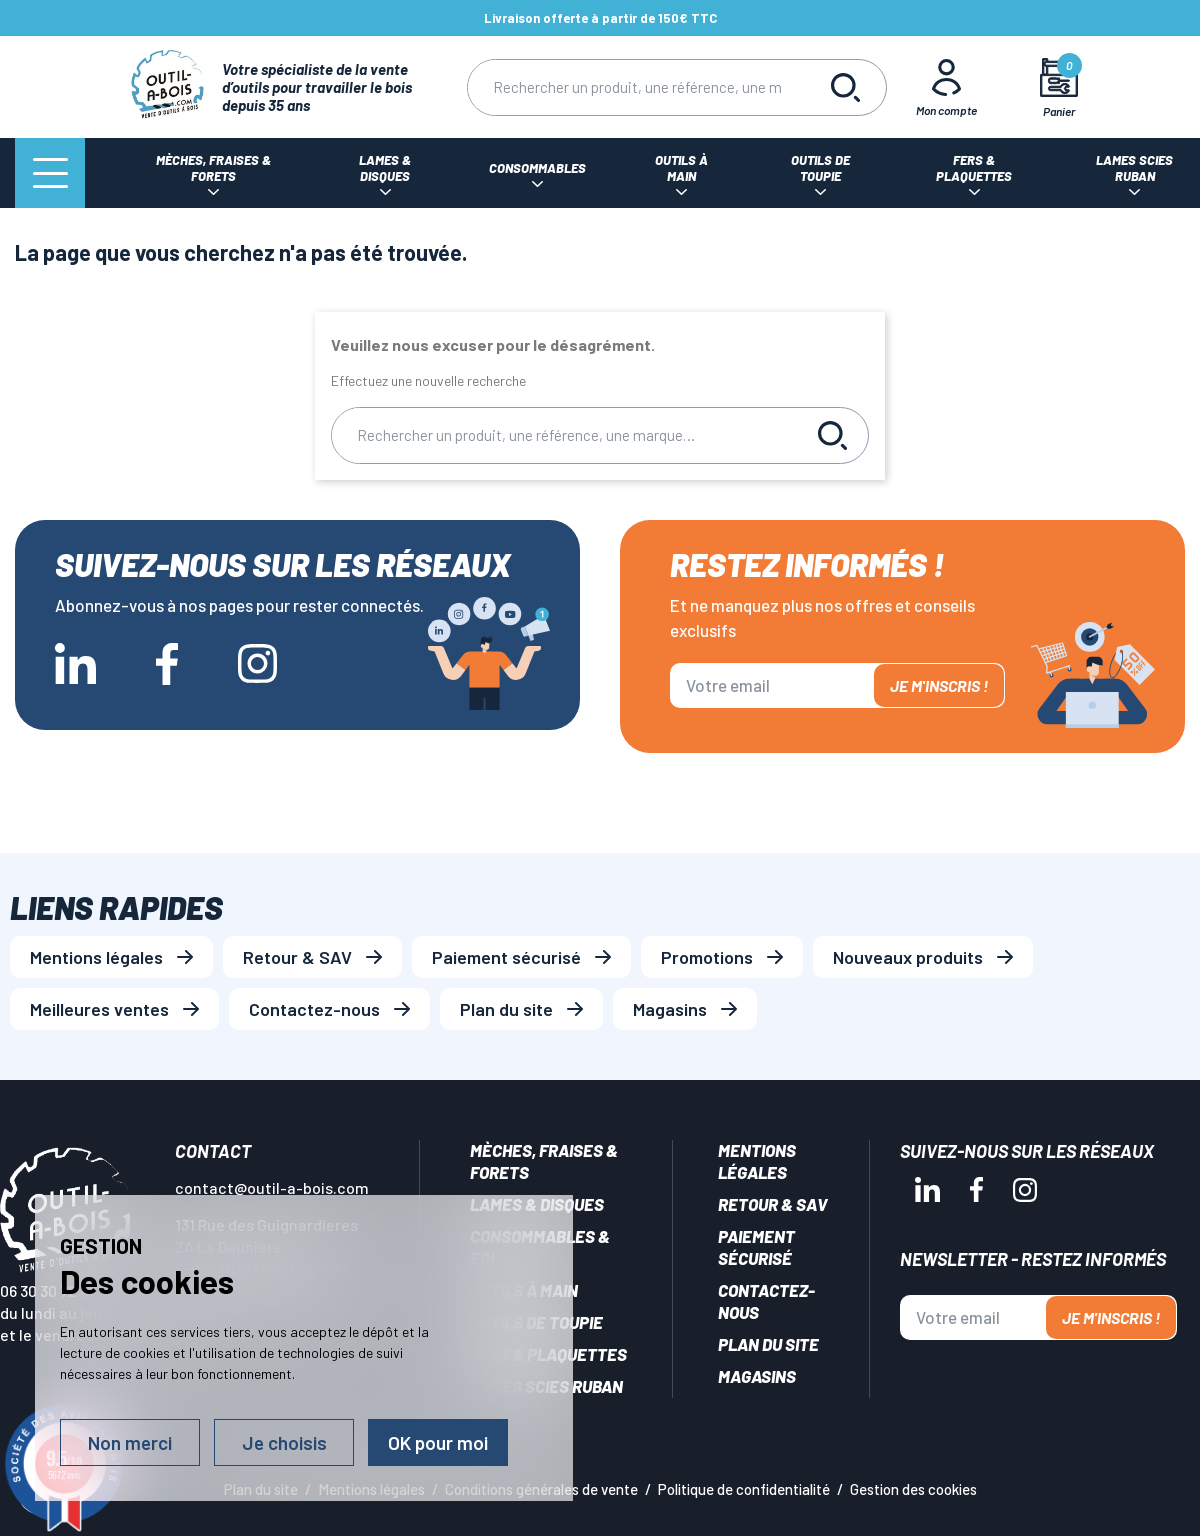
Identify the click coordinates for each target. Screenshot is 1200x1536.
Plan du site (506, 1009)
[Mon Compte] (947, 87)
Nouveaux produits (908, 957)
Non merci (130, 1442)
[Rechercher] (637, 87)
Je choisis (284, 1442)
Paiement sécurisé (506, 957)
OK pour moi (438, 1442)
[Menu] (50, 173)
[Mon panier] (1059, 87)
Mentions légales (96, 957)
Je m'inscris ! (939, 685)
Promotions (707, 957)
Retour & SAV (297, 957)
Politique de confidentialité (744, 1489)
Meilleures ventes (99, 1009)
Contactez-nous (314, 1009)
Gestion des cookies (913, 1489)
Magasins (670, 1009)
